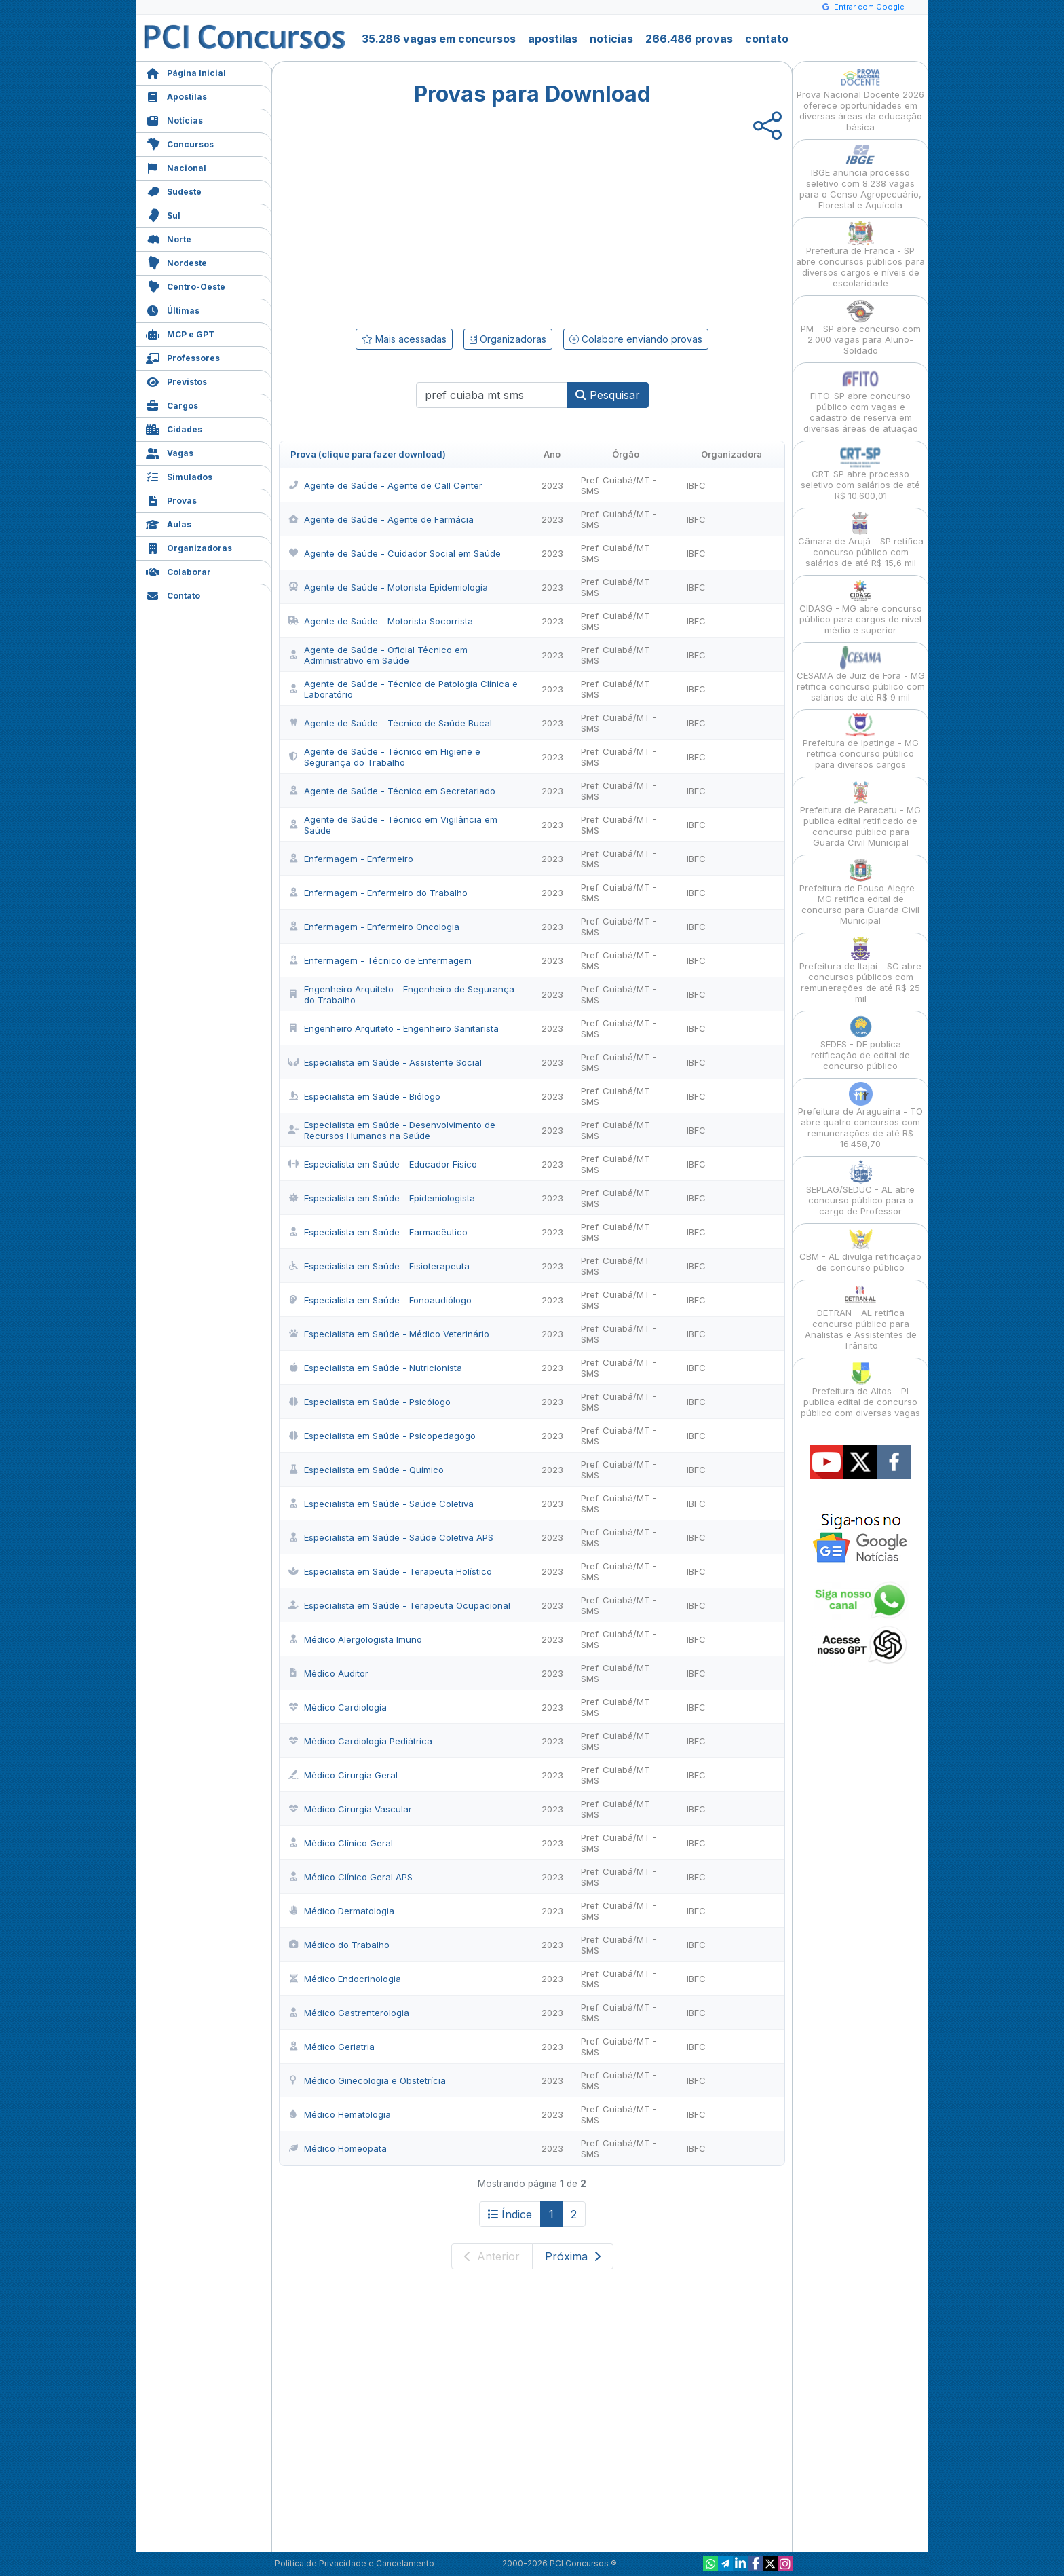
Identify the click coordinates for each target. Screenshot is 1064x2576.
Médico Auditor (328, 1673)
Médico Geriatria (331, 2046)
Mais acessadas (404, 339)
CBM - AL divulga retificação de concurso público (860, 1250)
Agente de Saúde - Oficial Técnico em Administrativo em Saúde (378, 655)
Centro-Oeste (185, 285)
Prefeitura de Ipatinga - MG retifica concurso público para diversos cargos (861, 741)
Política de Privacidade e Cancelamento (354, 2563)
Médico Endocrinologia (344, 1978)
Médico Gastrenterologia (348, 2012)
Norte (168, 237)
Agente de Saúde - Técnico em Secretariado (391, 790)
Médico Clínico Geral (340, 1842)
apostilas (552, 38)
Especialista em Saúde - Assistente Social (385, 1062)
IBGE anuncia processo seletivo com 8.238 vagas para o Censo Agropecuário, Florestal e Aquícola (860, 176)
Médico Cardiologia (337, 1707)
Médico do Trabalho (339, 1944)
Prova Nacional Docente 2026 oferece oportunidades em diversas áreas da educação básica (860, 98)
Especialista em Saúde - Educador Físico (382, 1164)
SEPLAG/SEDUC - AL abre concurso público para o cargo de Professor (860, 1188)
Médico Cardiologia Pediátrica (360, 1741)
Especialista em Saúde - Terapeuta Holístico (390, 1571)
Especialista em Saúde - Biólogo (364, 1096)
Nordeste (176, 261)
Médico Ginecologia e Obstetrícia (367, 2080)
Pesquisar (607, 395)
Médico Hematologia (339, 2114)
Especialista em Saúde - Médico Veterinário (388, 1333)
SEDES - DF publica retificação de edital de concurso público (860, 1043)
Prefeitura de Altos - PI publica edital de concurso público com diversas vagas (860, 1390)
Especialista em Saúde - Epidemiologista (381, 1198)
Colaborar (178, 570)
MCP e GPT (180, 332)
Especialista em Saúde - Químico (366, 1469)
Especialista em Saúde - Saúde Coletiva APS (390, 1537)
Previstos (176, 380)
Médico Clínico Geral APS (350, 1876)
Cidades (174, 428)
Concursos (180, 142)
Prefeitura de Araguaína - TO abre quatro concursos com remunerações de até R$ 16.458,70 (860, 1115)
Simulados (179, 475)
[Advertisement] (421, 225)
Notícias (174, 119)
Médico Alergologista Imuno (355, 1639)
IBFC (696, 485)
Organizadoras (189, 546)
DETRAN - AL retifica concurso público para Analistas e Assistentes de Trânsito (861, 1317)
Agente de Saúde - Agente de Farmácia (381, 519)
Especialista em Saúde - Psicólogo (369, 1401)
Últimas (173, 309)
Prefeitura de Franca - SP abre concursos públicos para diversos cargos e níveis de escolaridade (860, 254)
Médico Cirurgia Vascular (350, 1809)
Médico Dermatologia (341, 1910)
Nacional (176, 166)
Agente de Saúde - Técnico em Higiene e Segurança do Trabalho (384, 757)
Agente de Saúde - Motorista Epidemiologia (388, 587)
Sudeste (174, 190)
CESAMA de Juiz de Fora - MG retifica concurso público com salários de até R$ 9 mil (861, 674)
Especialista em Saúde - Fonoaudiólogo (380, 1299)
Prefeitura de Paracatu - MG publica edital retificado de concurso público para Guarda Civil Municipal (860, 814)
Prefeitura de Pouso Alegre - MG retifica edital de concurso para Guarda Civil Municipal (860, 892)
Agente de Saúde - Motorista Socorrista (380, 621)
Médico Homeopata (337, 2148)
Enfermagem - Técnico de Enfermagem (380, 960)
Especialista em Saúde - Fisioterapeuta (379, 1266)
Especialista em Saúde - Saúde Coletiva (381, 1503)
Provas (171, 499)
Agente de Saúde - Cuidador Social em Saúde (394, 553)
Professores (183, 356)
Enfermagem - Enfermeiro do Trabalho (378, 892)
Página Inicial (186, 71)
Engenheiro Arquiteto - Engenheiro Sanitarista (393, 1028)
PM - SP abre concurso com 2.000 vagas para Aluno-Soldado (861, 327)
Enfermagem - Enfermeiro (350, 858)
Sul (163, 214)
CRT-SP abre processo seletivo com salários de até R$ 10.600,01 (860, 473)
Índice (510, 2214)
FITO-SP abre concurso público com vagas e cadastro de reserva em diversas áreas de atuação (860, 400)
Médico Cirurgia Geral (343, 1775)
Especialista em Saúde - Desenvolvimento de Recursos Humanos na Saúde (391, 1130)
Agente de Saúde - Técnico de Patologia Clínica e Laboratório (403, 689)
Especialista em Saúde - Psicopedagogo (382, 1435)
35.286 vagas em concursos (439, 38)
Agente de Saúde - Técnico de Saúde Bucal (390, 722)
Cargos (172, 404)
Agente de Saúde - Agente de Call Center (385, 485)
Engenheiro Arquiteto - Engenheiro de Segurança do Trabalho (401, 994)
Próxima (573, 2256)
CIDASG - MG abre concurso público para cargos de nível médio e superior (860, 607)
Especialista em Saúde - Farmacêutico (378, 1232)
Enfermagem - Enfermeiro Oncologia (373, 926)
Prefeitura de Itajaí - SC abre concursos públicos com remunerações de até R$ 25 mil (860, 970)
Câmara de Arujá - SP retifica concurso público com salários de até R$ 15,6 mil (861, 540)
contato (766, 38)
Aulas (168, 523)
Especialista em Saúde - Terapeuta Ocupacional (399, 1605)
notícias (611, 38)
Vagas (169, 451)
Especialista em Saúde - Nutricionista (375, 1367)
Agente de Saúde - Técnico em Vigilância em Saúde (392, 825)
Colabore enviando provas (635, 339)
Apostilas (176, 95)
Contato (173, 594)
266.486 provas (689, 38)
